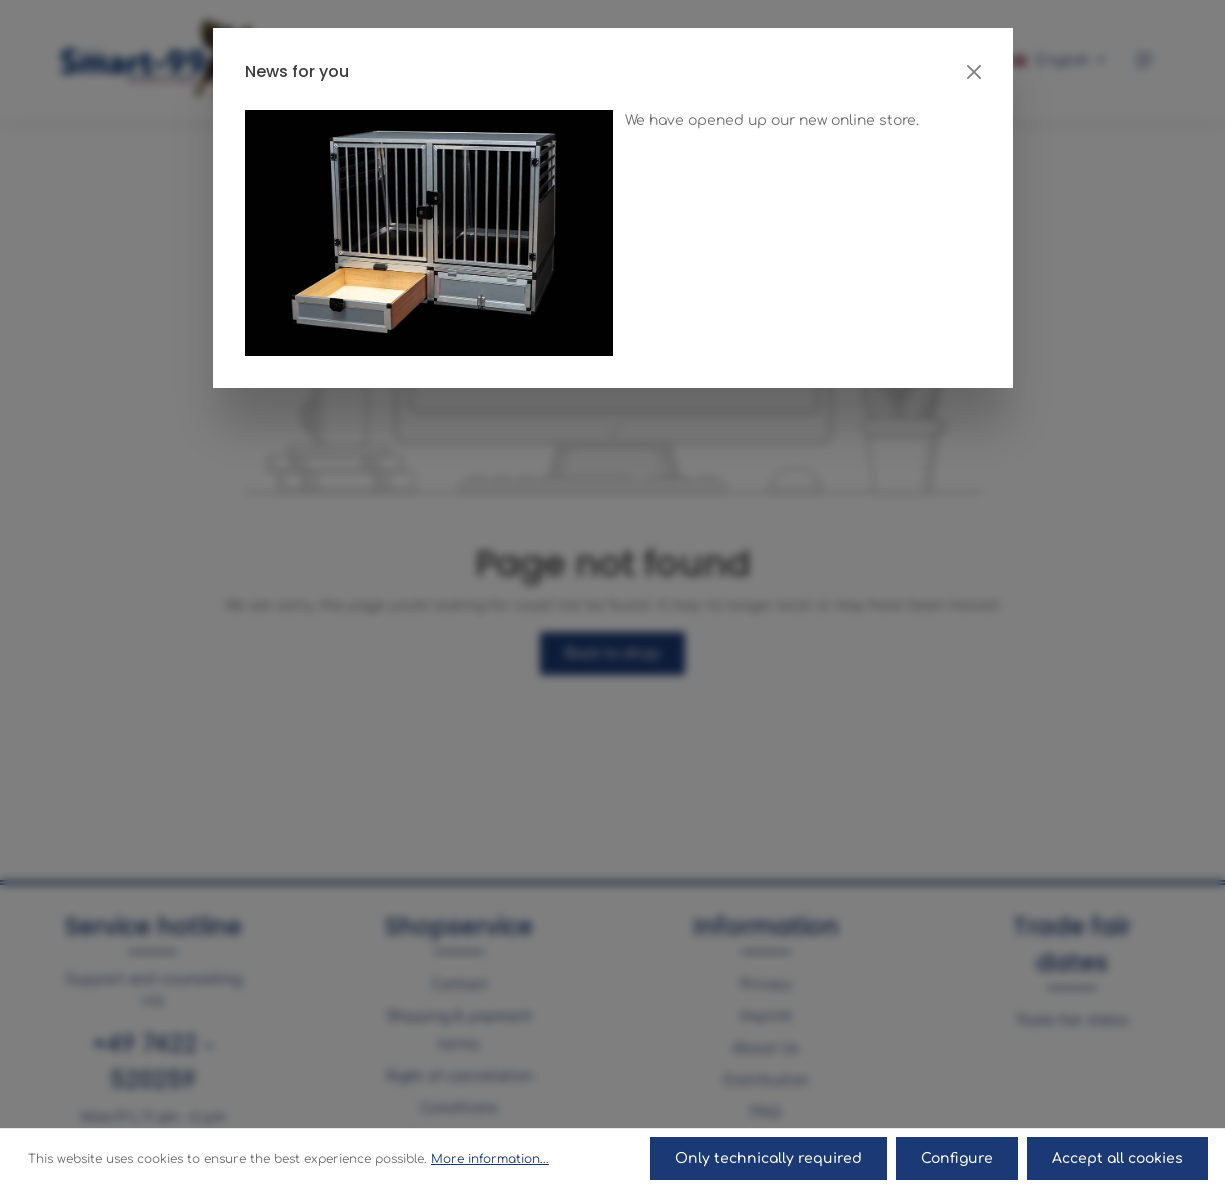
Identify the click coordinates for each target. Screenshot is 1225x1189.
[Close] (974, 72)
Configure (959, 1159)
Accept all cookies (1118, 1159)
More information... (490, 1160)
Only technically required (771, 1159)
